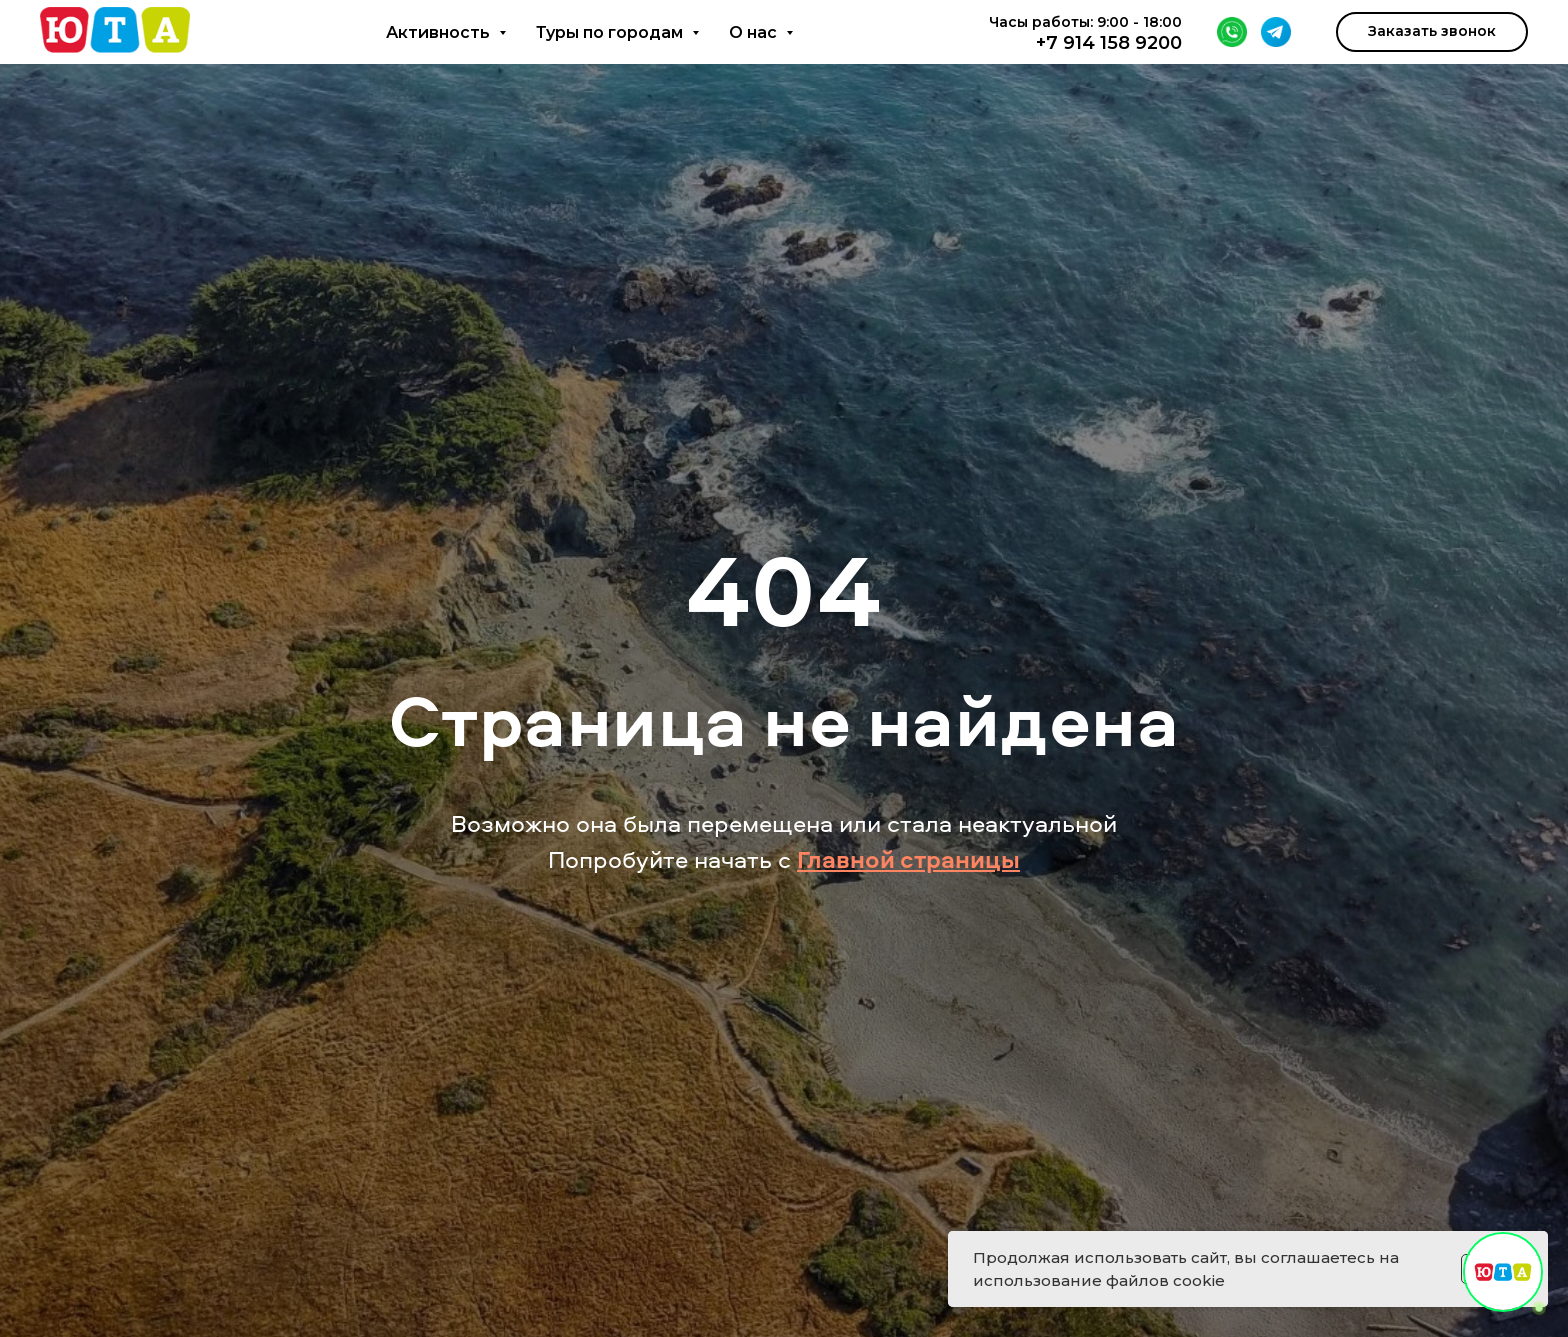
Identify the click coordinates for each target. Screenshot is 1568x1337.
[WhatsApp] (1232, 32)
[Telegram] (1276, 32)
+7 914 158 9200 (1109, 43)
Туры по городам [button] (611, 32)
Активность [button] (440, 32)
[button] (1432, 32)
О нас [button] (755, 32)
